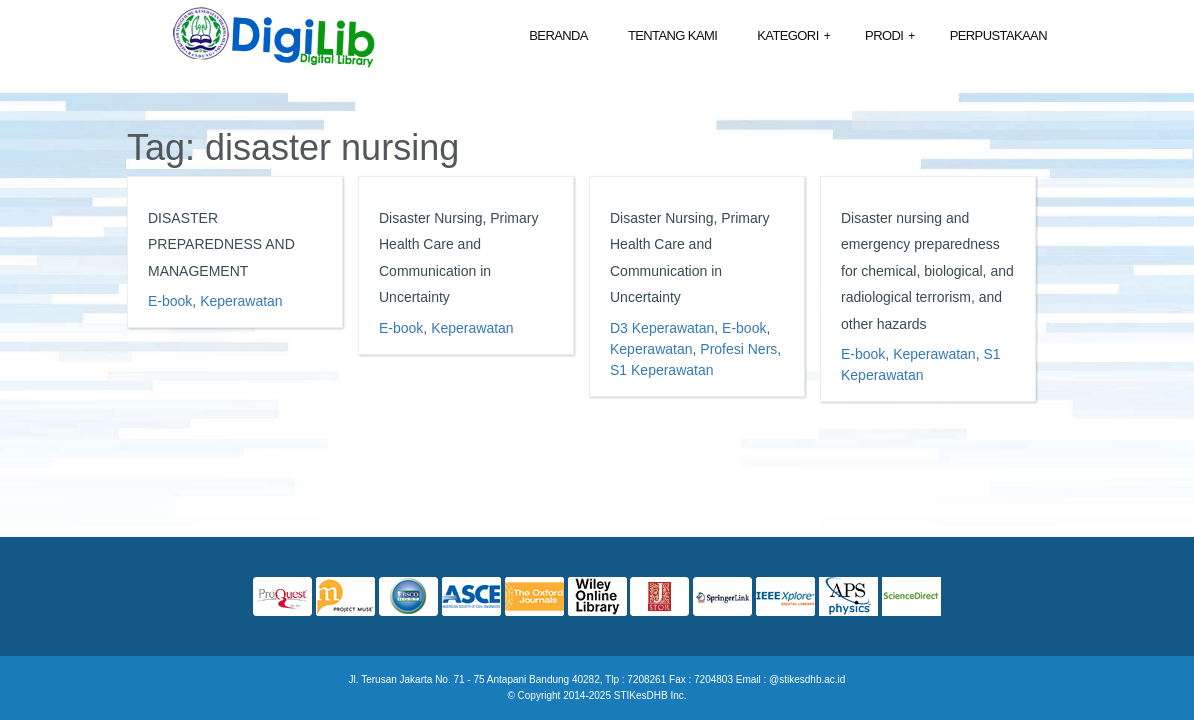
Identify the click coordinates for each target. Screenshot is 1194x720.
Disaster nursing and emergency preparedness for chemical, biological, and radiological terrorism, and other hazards (927, 271)
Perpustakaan (998, 35)
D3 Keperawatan (662, 328)
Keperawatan (241, 301)
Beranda (558, 35)
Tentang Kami (672, 35)
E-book (170, 301)
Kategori (793, 36)
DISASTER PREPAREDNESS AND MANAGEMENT (221, 244)
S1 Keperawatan (662, 370)
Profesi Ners (738, 349)
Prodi (890, 36)
